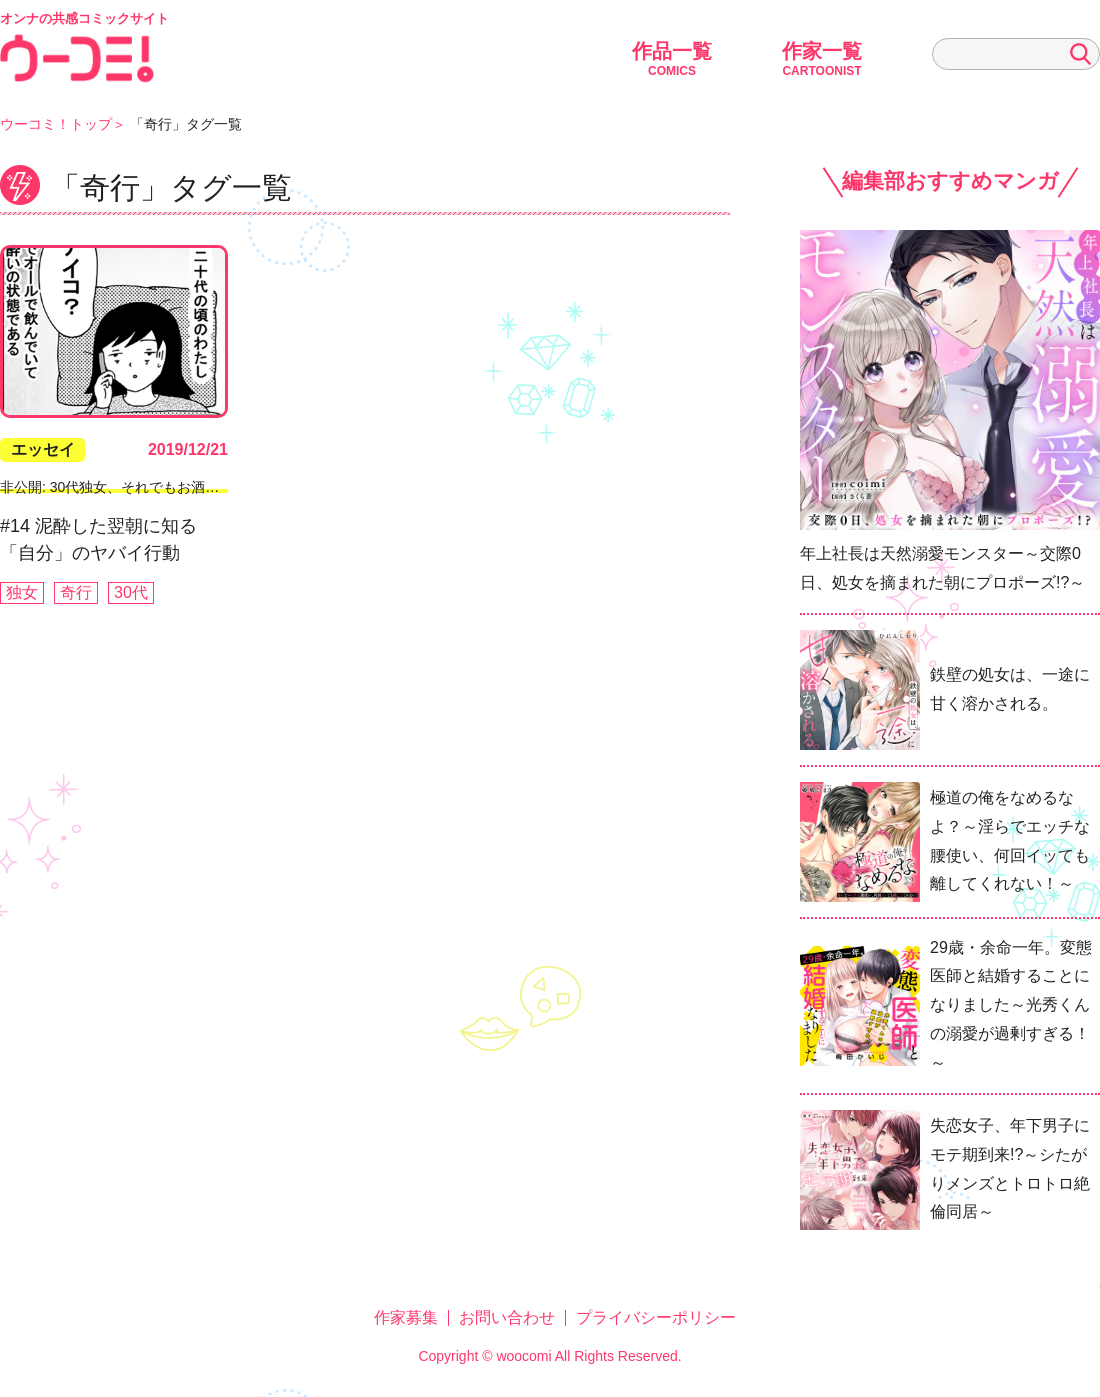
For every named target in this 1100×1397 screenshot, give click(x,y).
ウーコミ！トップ (56, 124)
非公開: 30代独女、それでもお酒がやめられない (151, 487)
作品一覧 (672, 59)
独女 (22, 592)
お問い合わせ (507, 1317)
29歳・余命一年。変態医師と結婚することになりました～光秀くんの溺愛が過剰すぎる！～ (1011, 1005)
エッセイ (43, 449)
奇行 (76, 592)
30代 (131, 592)
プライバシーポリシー (656, 1317)
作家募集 (406, 1317)
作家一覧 (822, 59)
